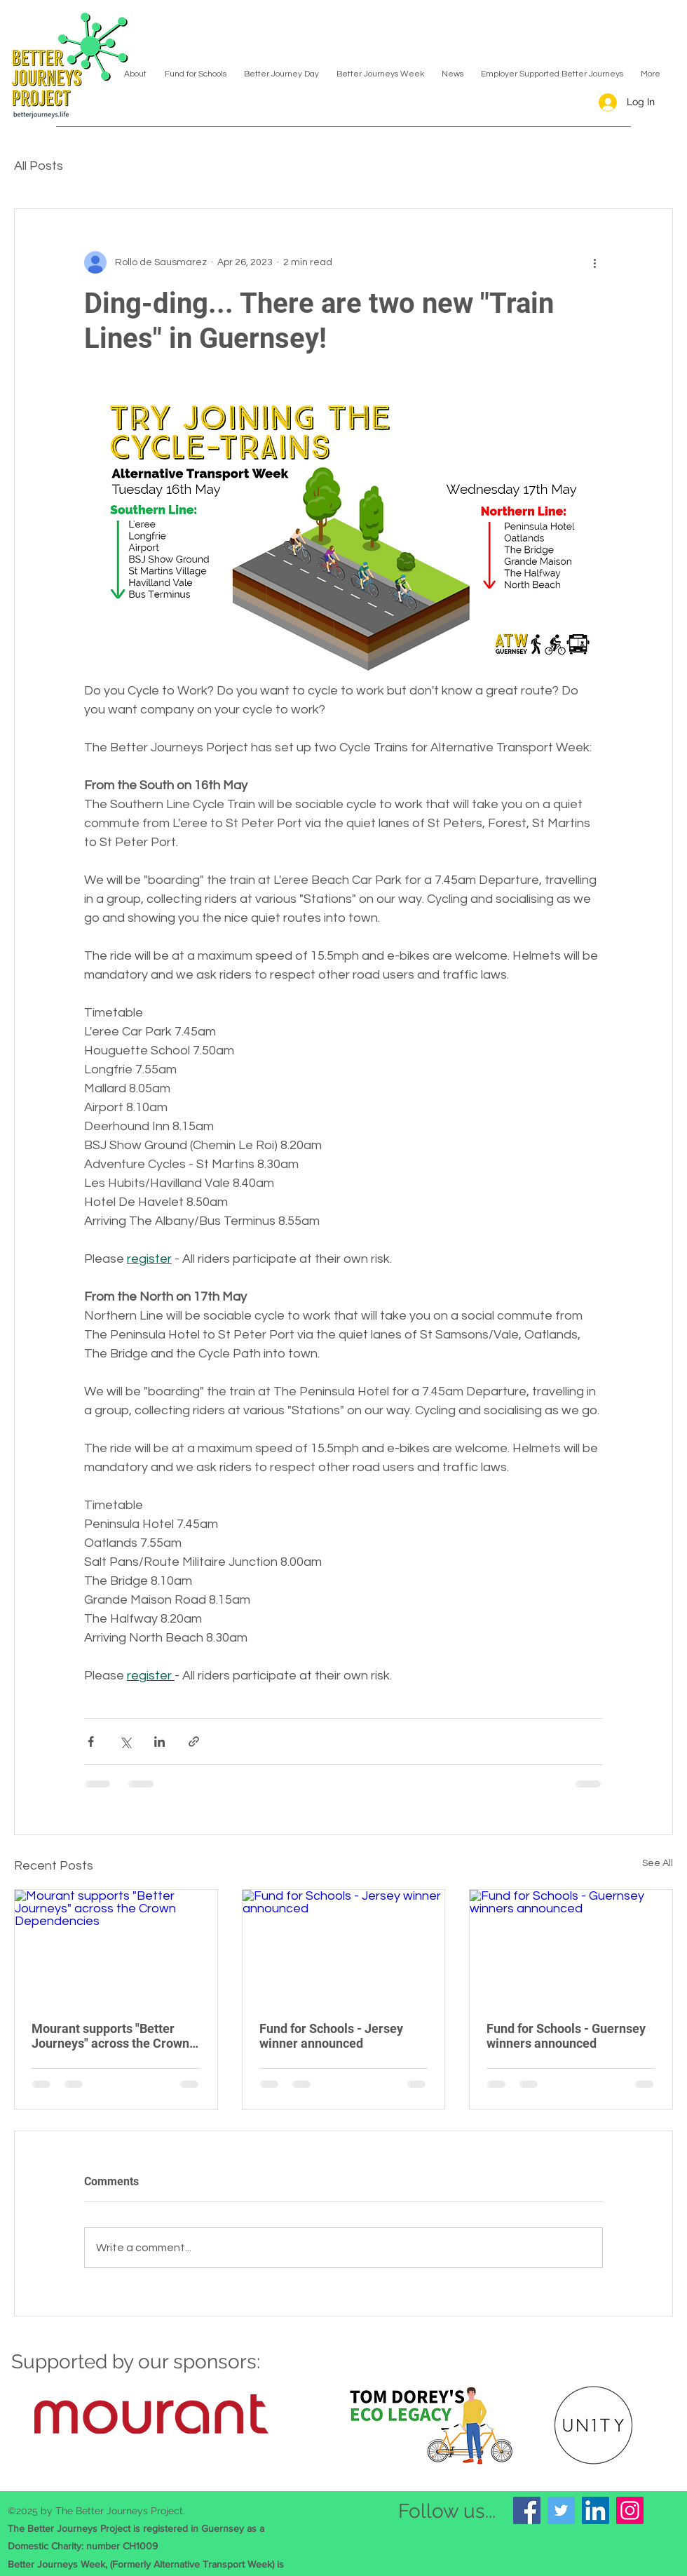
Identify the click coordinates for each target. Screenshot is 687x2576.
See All (657, 1863)
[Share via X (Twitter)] (125, 1741)
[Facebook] (526, 2510)
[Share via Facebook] (90, 1741)
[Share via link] (193, 1741)
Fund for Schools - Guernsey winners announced (566, 2036)
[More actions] (594, 262)
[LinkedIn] (595, 2510)
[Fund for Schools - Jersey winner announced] (344, 1947)
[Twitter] (561, 2510)
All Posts (38, 166)
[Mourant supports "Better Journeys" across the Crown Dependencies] (116, 1947)
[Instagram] (630, 2510)
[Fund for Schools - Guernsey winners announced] (571, 1947)
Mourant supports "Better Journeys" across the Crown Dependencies (110, 2036)
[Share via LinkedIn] (159, 1741)
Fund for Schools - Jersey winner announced (331, 2036)
